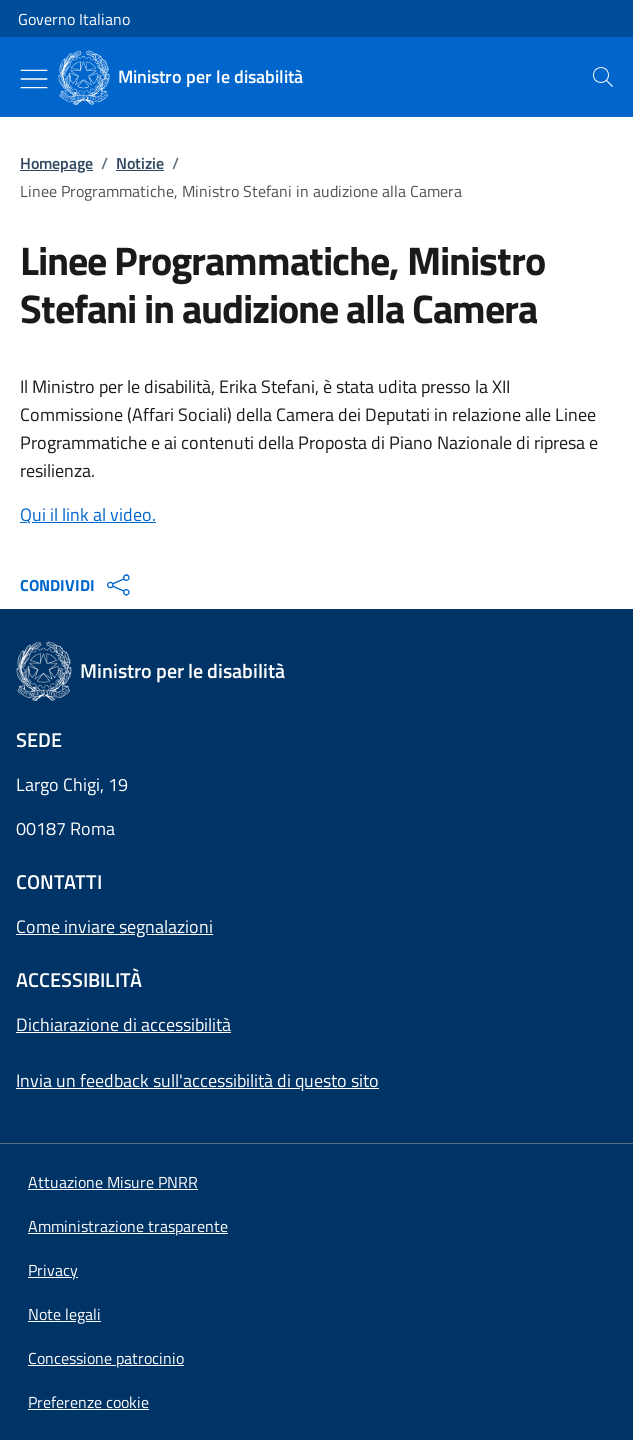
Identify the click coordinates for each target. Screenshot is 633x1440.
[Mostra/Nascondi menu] (34, 79)
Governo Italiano (74, 19)
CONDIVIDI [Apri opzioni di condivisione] (77, 585)
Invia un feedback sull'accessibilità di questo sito (197, 1080)
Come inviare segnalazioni (114, 926)
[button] (88, 1402)
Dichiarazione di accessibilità (123, 1024)
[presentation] (603, 77)
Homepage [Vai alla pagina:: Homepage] (56, 163)
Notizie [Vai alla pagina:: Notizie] (140, 163)
